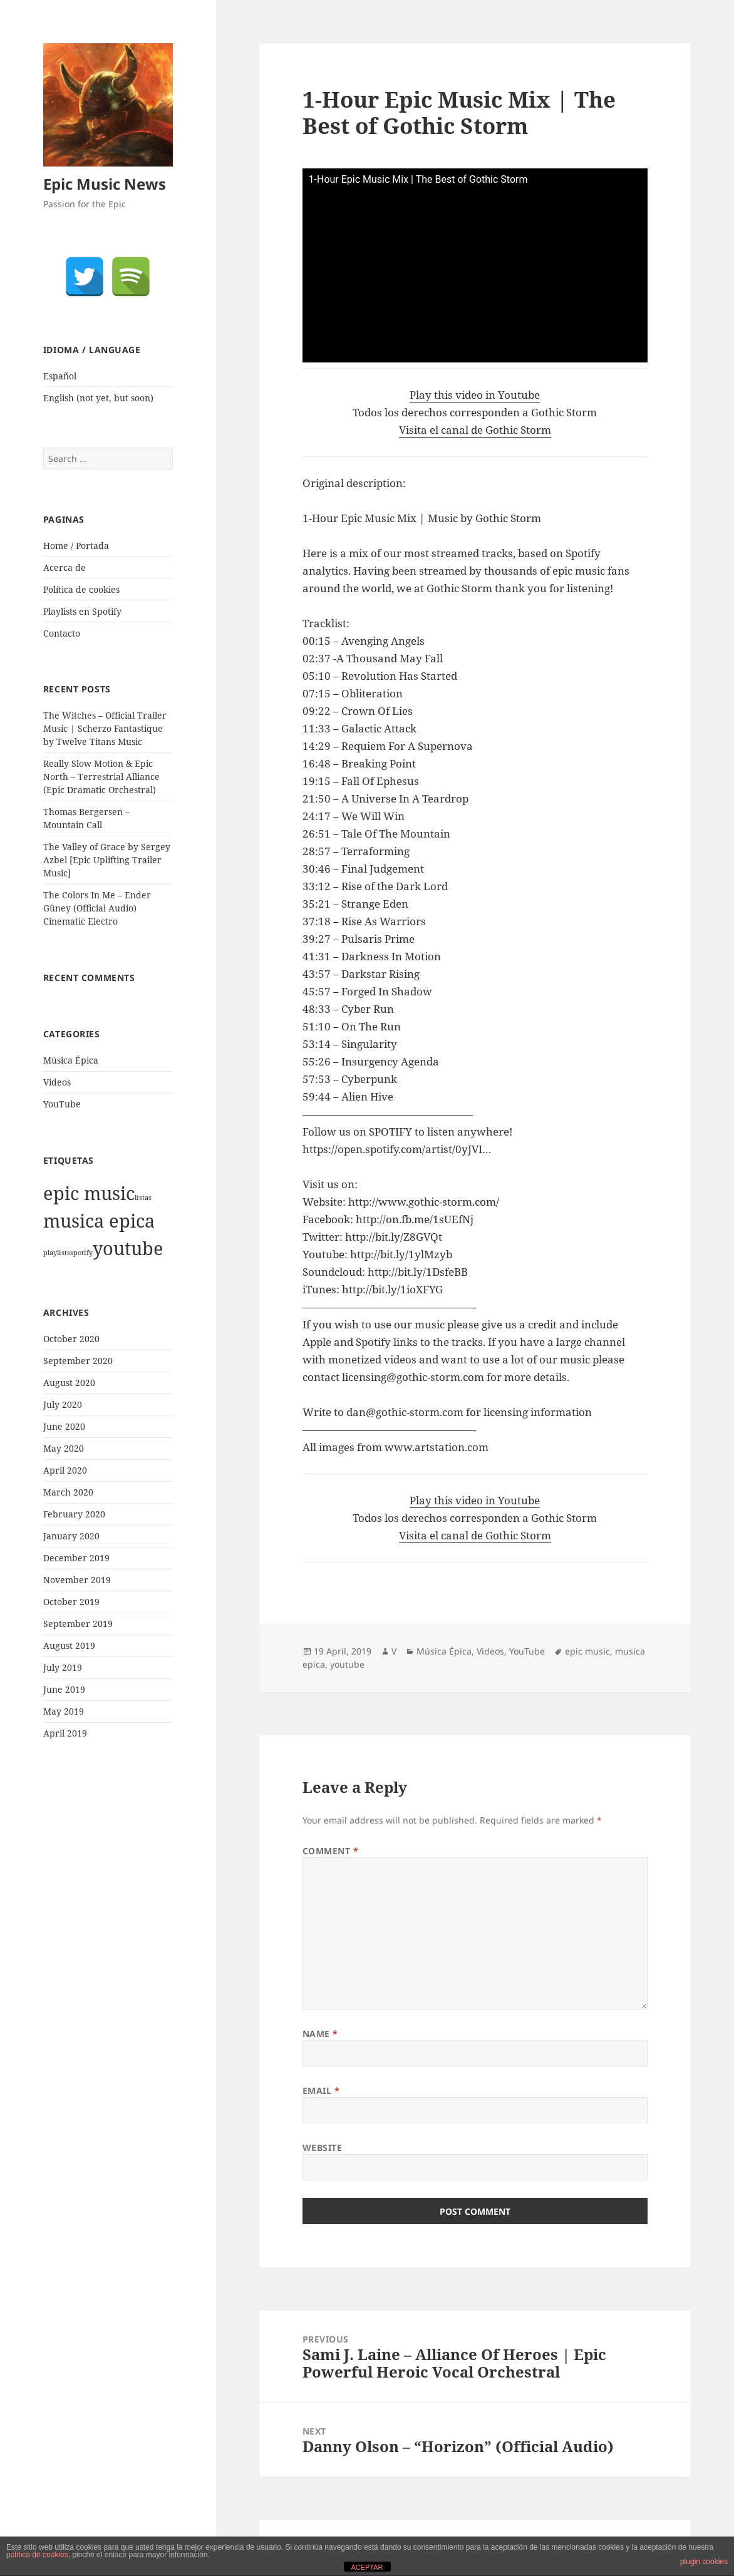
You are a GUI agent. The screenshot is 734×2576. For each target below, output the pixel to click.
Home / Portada (76, 546)
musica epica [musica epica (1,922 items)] (99, 1220)
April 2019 (65, 1733)
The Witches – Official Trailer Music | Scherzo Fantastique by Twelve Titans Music (105, 728)
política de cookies (37, 2554)
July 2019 (62, 1667)
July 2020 (62, 1404)
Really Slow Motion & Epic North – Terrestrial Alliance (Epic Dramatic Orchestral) (101, 776)
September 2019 (78, 1623)
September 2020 (78, 1361)
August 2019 (69, 1645)
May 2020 (63, 1448)
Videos (57, 1082)
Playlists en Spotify (82, 611)
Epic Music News (104, 183)
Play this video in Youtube (475, 394)
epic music (587, 1651)
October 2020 (71, 1339)
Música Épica (70, 1060)
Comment (330, 1851)
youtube (347, 1664)
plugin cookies (704, 2561)
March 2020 (68, 1492)
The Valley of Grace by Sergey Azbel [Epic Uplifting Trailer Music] (106, 860)
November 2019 (77, 1580)
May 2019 (63, 1711)
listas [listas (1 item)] (143, 1197)
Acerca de (64, 567)
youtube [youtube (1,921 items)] (128, 1248)
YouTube (62, 1104)
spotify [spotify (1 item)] (81, 1252)
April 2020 (65, 1470)
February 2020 (74, 1514)
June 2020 (64, 1426)
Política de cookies (81, 589)
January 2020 (71, 1536)
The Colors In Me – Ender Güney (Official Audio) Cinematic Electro (97, 908)
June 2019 (64, 1689)
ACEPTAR (367, 2567)
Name (320, 2034)
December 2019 (76, 1558)
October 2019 (71, 1602)
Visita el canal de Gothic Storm (475, 430)
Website (322, 2147)
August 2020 (69, 1382)
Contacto (61, 633)
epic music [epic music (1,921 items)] (89, 1193)
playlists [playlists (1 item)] (56, 1252)
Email (321, 2090)
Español (59, 376)
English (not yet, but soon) (98, 398)
